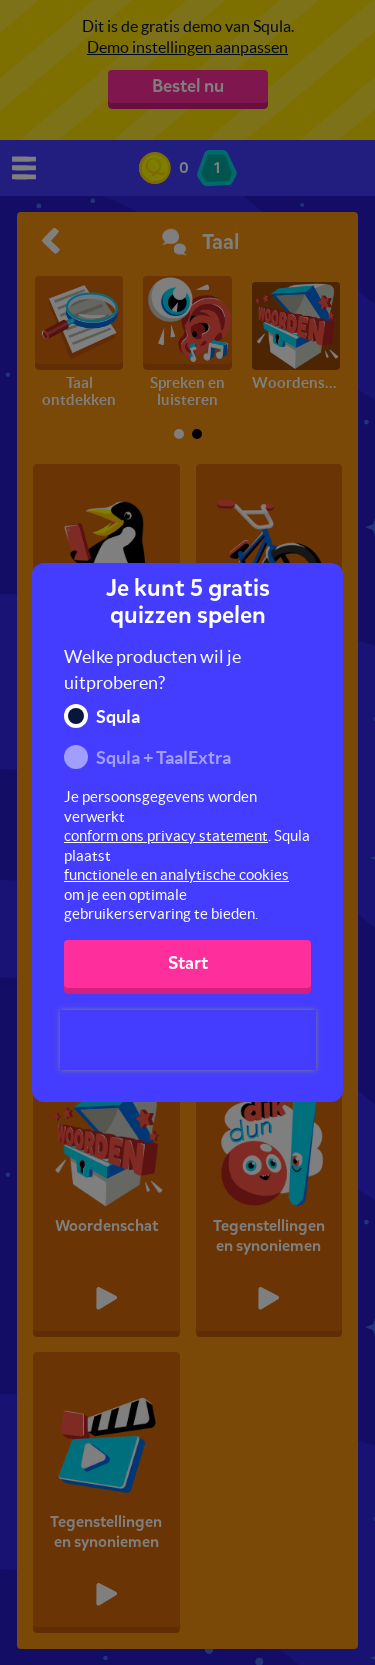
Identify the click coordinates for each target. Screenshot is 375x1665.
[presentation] (188, 1040)
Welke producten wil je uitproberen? (152, 669)
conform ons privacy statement (166, 835)
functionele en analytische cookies (176, 874)
